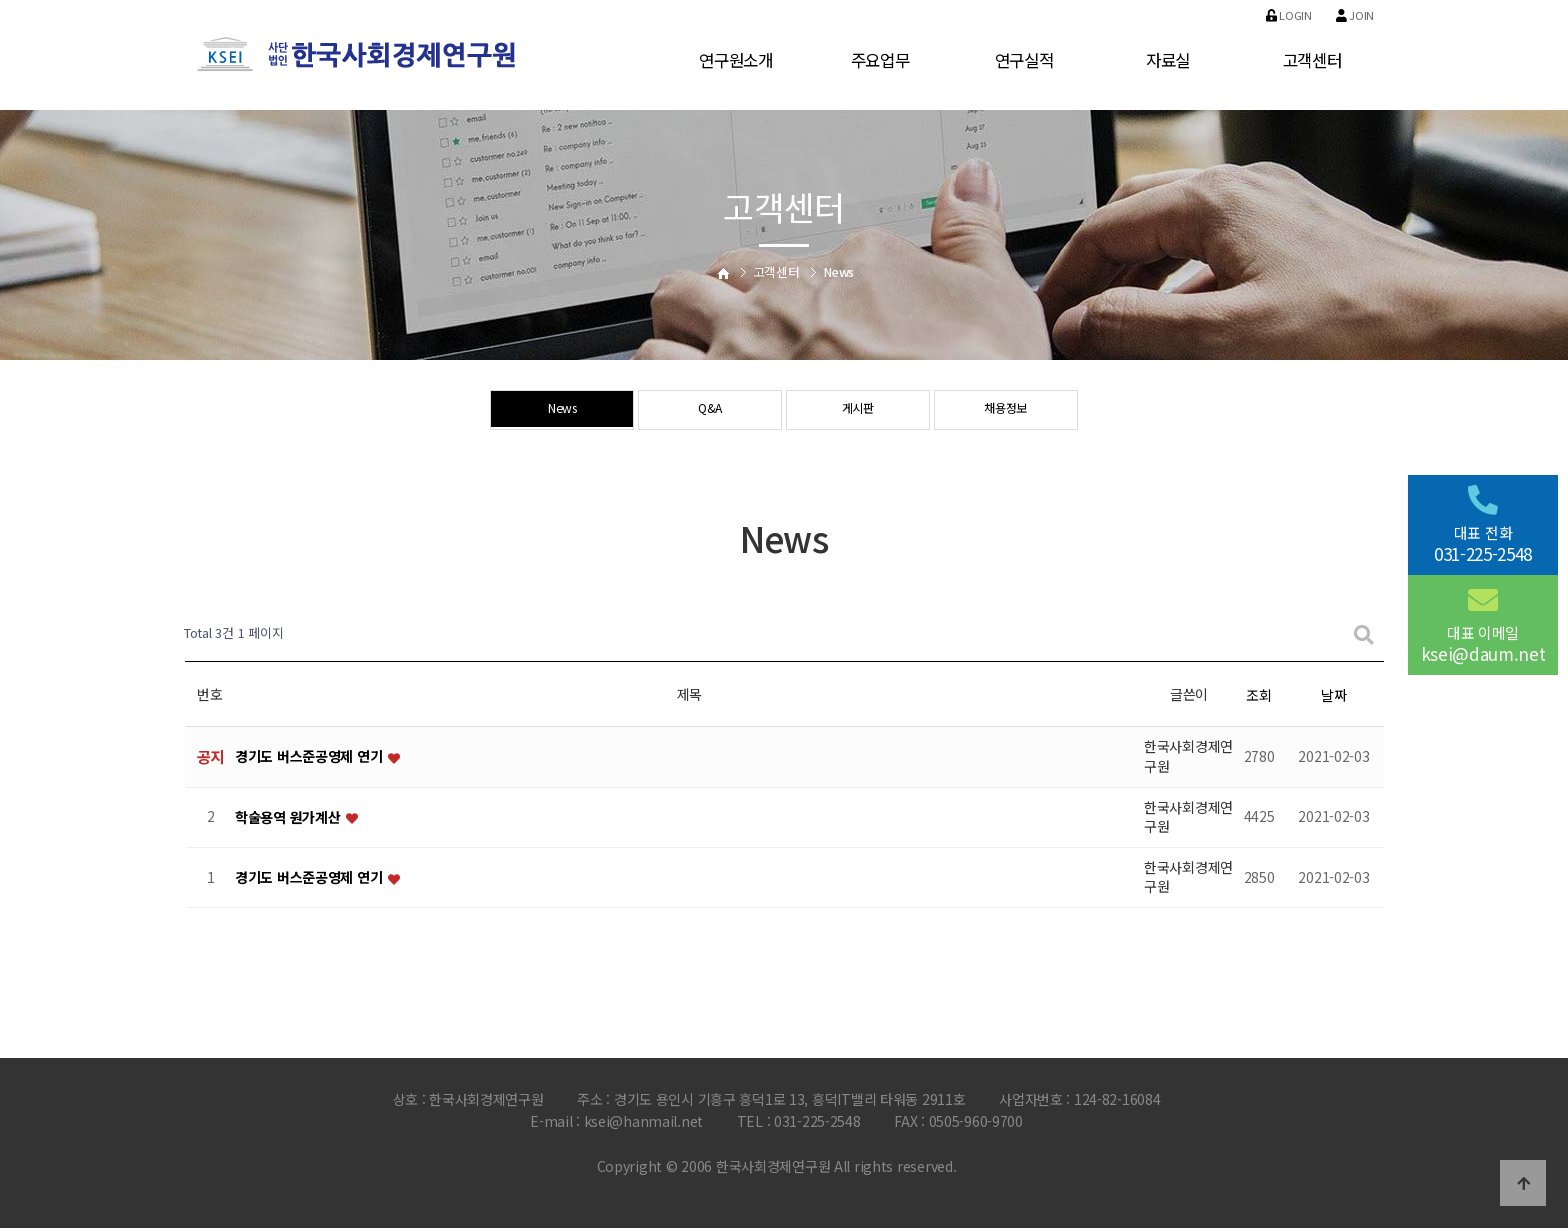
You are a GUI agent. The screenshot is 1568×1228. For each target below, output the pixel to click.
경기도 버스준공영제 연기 (310, 757)
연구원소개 (736, 60)
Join (1355, 15)
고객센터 (1312, 60)
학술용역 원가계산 (289, 817)
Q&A (710, 411)
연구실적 (1024, 60)
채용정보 (1005, 411)
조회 (1258, 695)
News (562, 411)
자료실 (1168, 60)
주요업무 (880, 60)
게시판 (857, 411)
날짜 (1333, 695)
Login (1289, 15)
